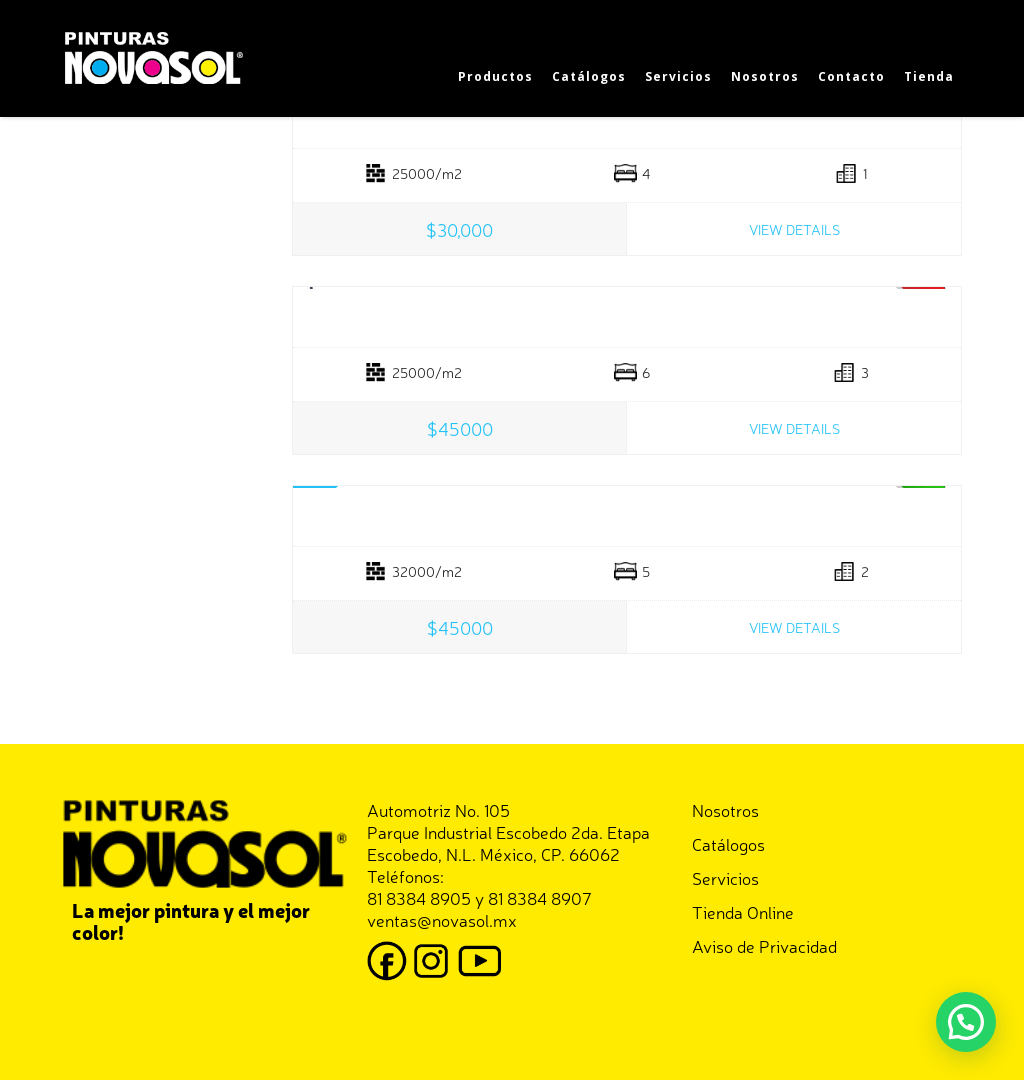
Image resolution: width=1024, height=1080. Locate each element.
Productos (495, 76)
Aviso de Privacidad (764, 945)
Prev (313, 288)
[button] (966, 1022)
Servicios (678, 76)
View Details (794, 229)
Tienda (929, 76)
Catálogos (589, 76)
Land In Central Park (627, 517)
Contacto (851, 76)
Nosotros (765, 76)
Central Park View (627, 318)
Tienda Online (743, 911)
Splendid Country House (627, 119)
